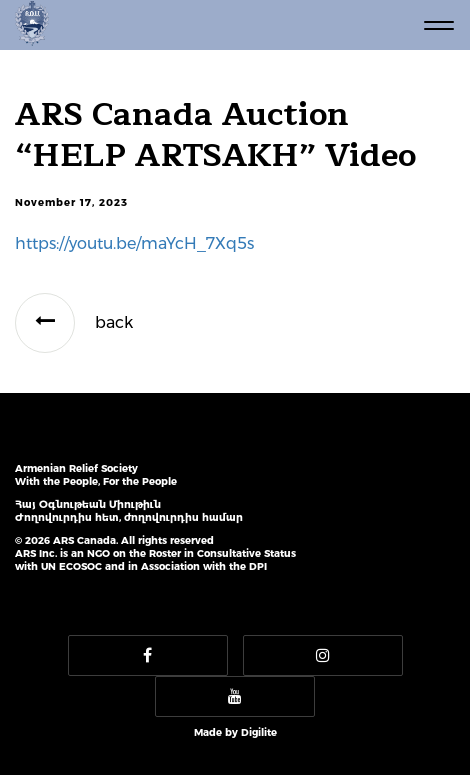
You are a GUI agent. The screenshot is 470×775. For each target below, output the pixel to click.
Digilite (259, 732)
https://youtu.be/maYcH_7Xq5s (134, 243)
